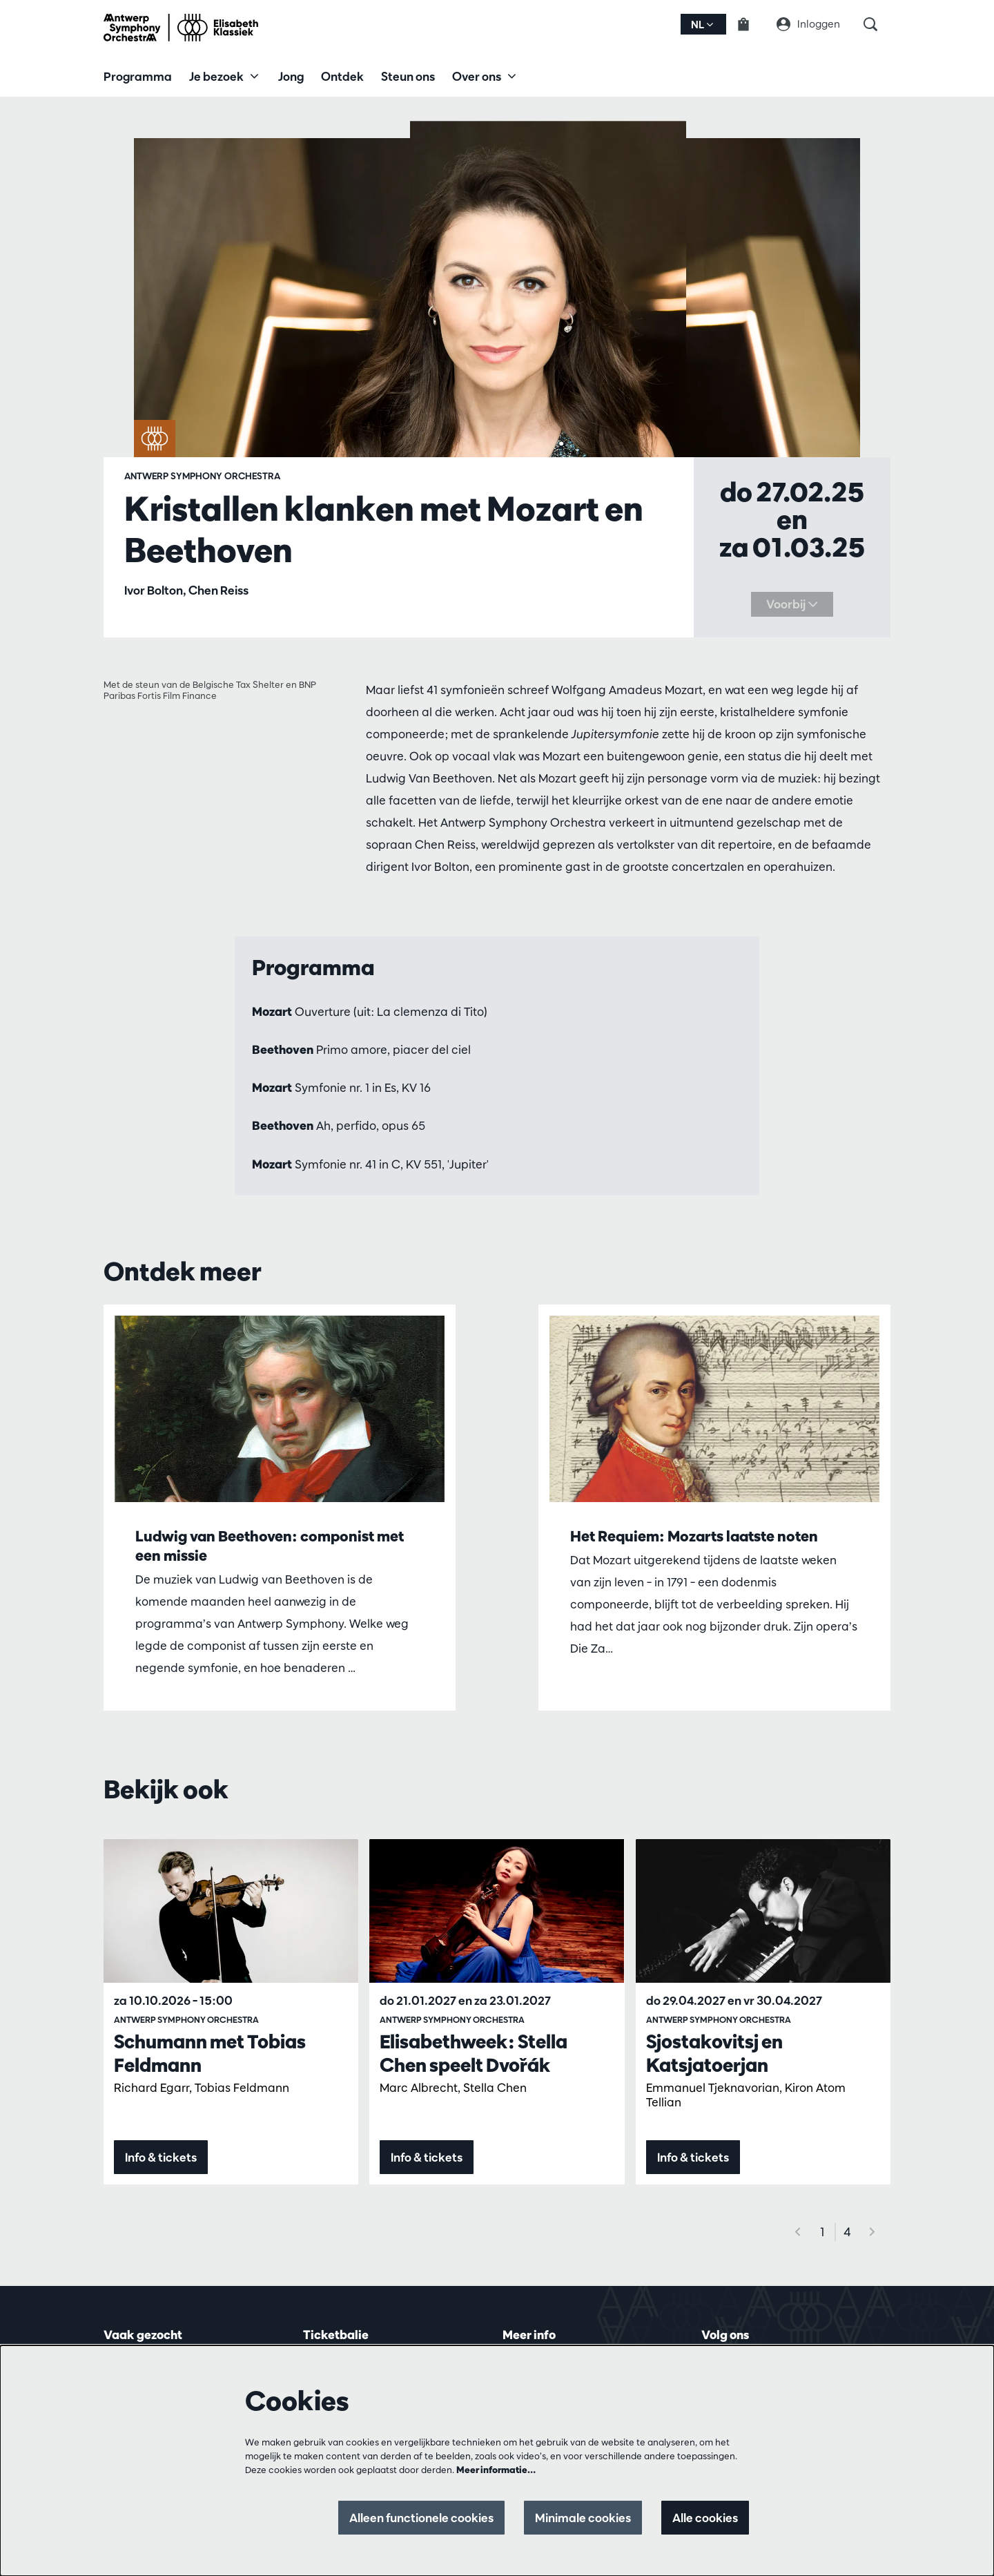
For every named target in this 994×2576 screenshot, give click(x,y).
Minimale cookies (583, 2517)
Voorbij (792, 604)
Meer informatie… (496, 2469)
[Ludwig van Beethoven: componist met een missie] (280, 1409)
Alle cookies (705, 2517)
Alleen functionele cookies (421, 2517)
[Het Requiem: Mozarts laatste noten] (714, 1409)
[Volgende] (872, 2231)
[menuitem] (138, 76)
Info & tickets (161, 2157)
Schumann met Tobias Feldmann (210, 2053)
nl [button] (702, 24)
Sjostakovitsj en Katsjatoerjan (714, 2053)
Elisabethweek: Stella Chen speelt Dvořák (473, 2053)
